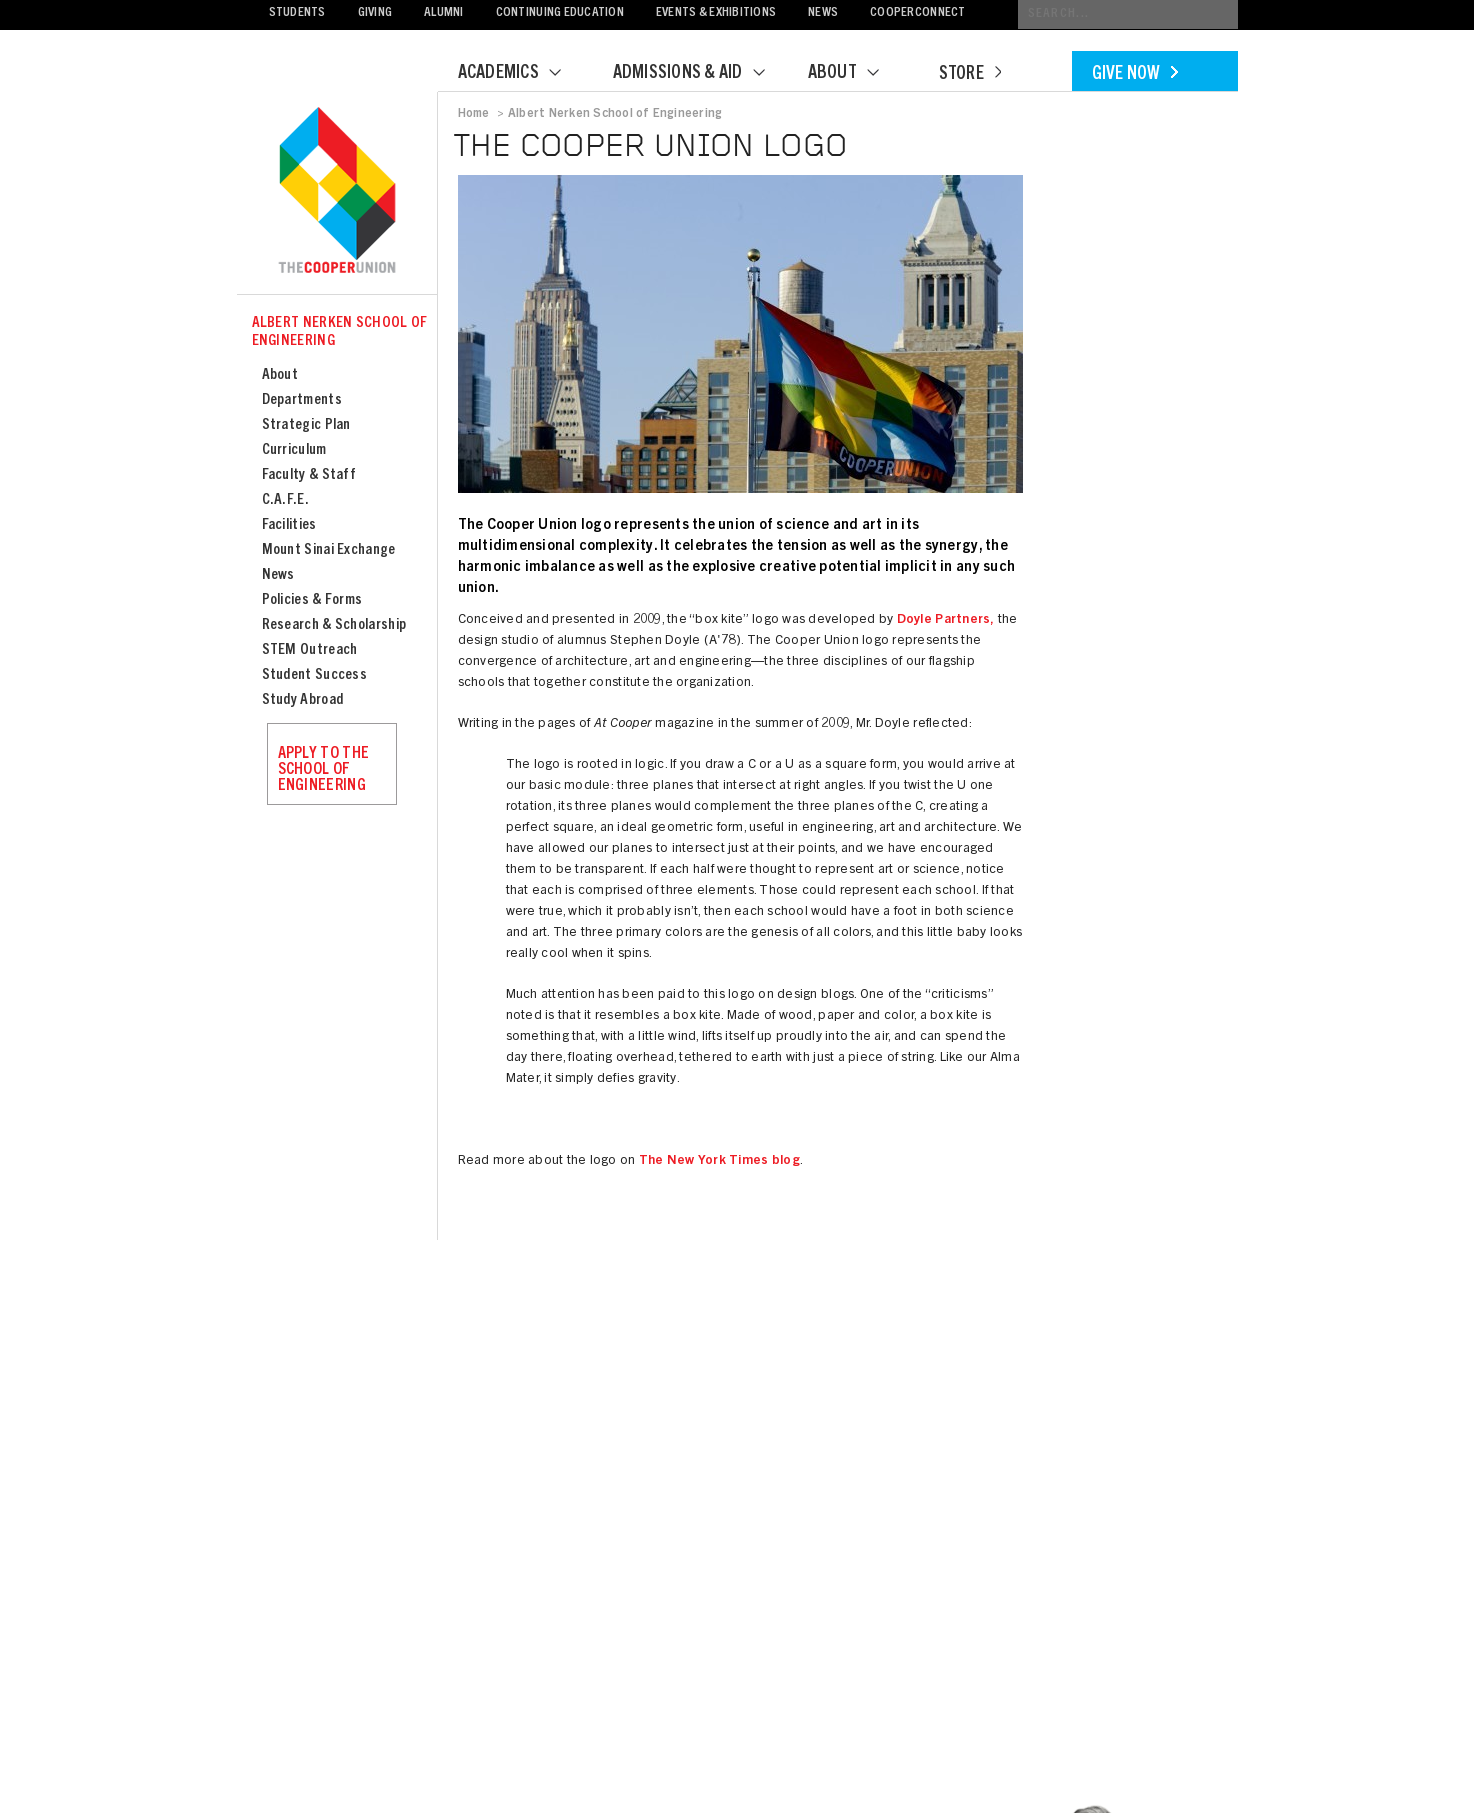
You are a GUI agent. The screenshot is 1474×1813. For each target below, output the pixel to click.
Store (970, 75)
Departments (302, 400)
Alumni (444, 13)
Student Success (315, 675)
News (823, 13)
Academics (522, 74)
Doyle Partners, (943, 620)
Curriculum (294, 450)
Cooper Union (337, 192)
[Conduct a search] (1128, 14)
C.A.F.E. (285, 500)
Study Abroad (303, 700)
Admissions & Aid (701, 74)
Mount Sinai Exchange (329, 550)
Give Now (1135, 75)
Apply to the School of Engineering (324, 770)
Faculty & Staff (309, 475)
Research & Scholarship (334, 625)
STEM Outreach (310, 650)
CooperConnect (917, 13)
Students (297, 13)
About (856, 74)
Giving (375, 13)
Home (474, 114)
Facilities (289, 525)
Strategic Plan (306, 425)
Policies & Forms (312, 600)
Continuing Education (560, 13)
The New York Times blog (719, 1161)
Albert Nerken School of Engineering (340, 332)
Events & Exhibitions (716, 13)
